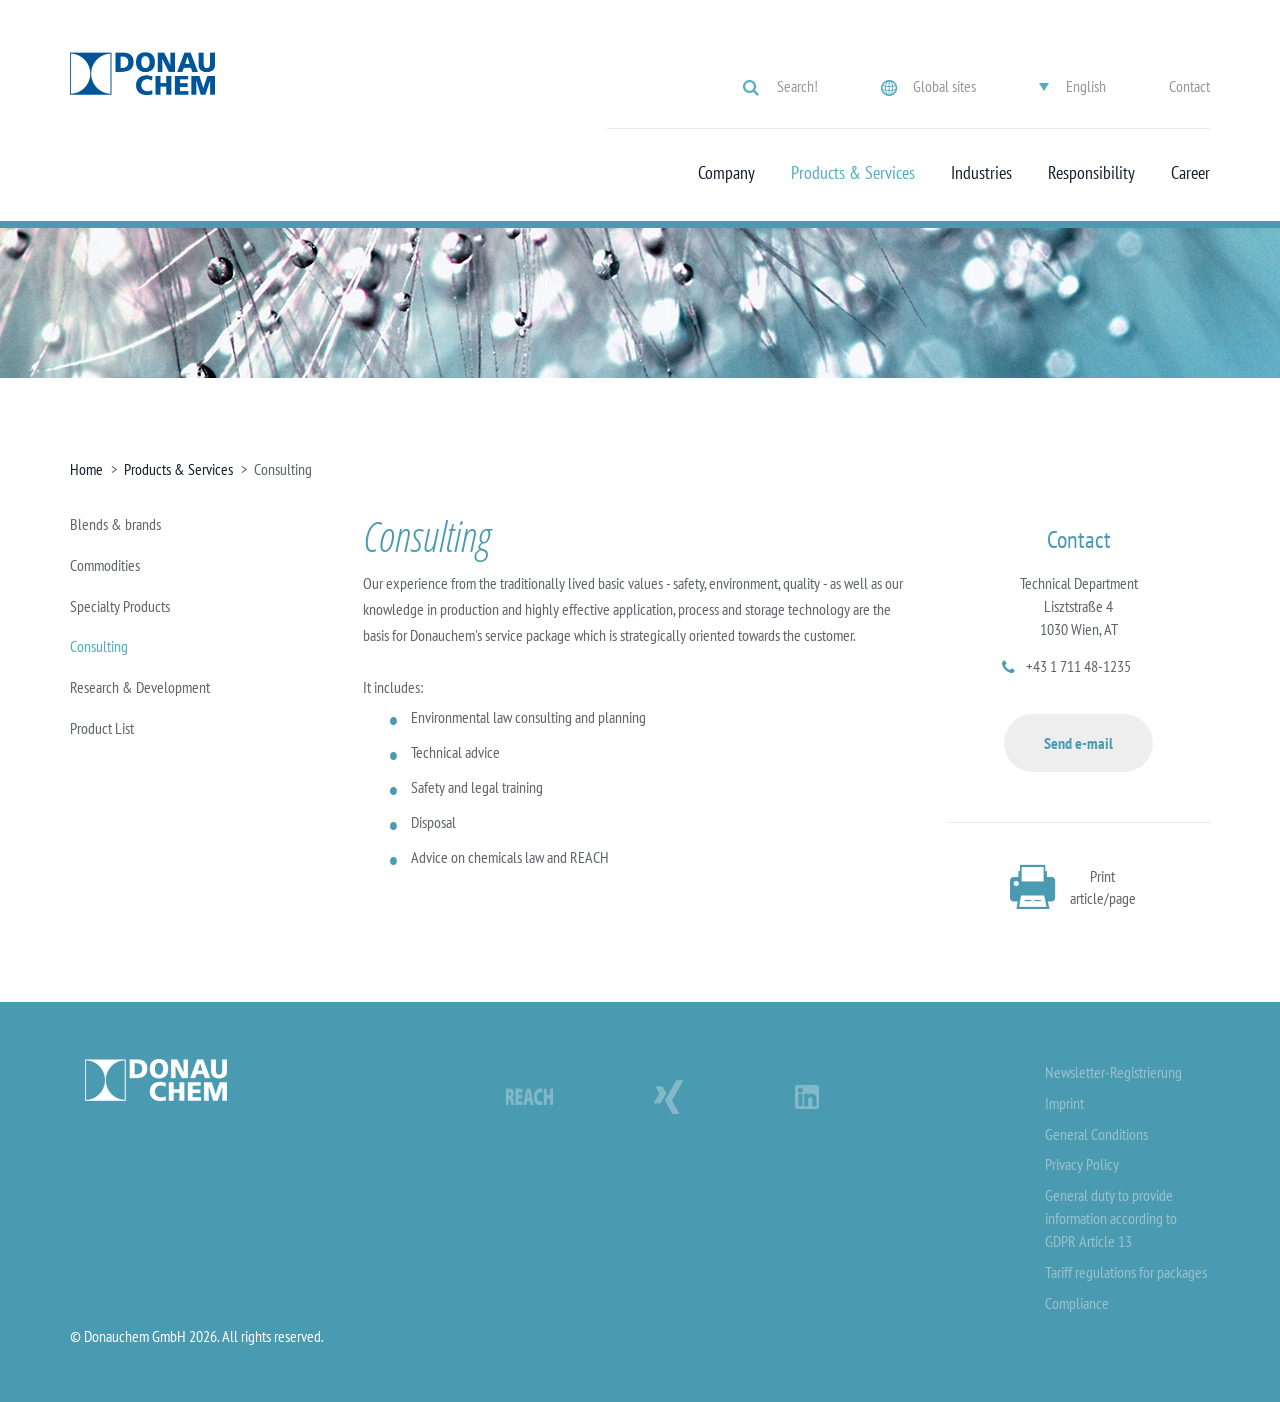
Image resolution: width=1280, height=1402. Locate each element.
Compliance (1077, 1303)
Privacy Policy (1082, 1164)
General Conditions (1096, 1134)
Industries (981, 173)
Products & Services (853, 173)
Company (726, 173)
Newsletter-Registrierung (1113, 1072)
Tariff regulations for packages (1126, 1272)
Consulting (99, 646)
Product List (102, 728)
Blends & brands (115, 524)
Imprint (1064, 1103)
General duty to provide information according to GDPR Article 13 (1111, 1218)
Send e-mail (1078, 743)
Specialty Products (120, 606)
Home (86, 469)
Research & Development (140, 687)
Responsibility (1091, 173)
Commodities (105, 565)
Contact (1189, 86)
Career (1190, 173)
